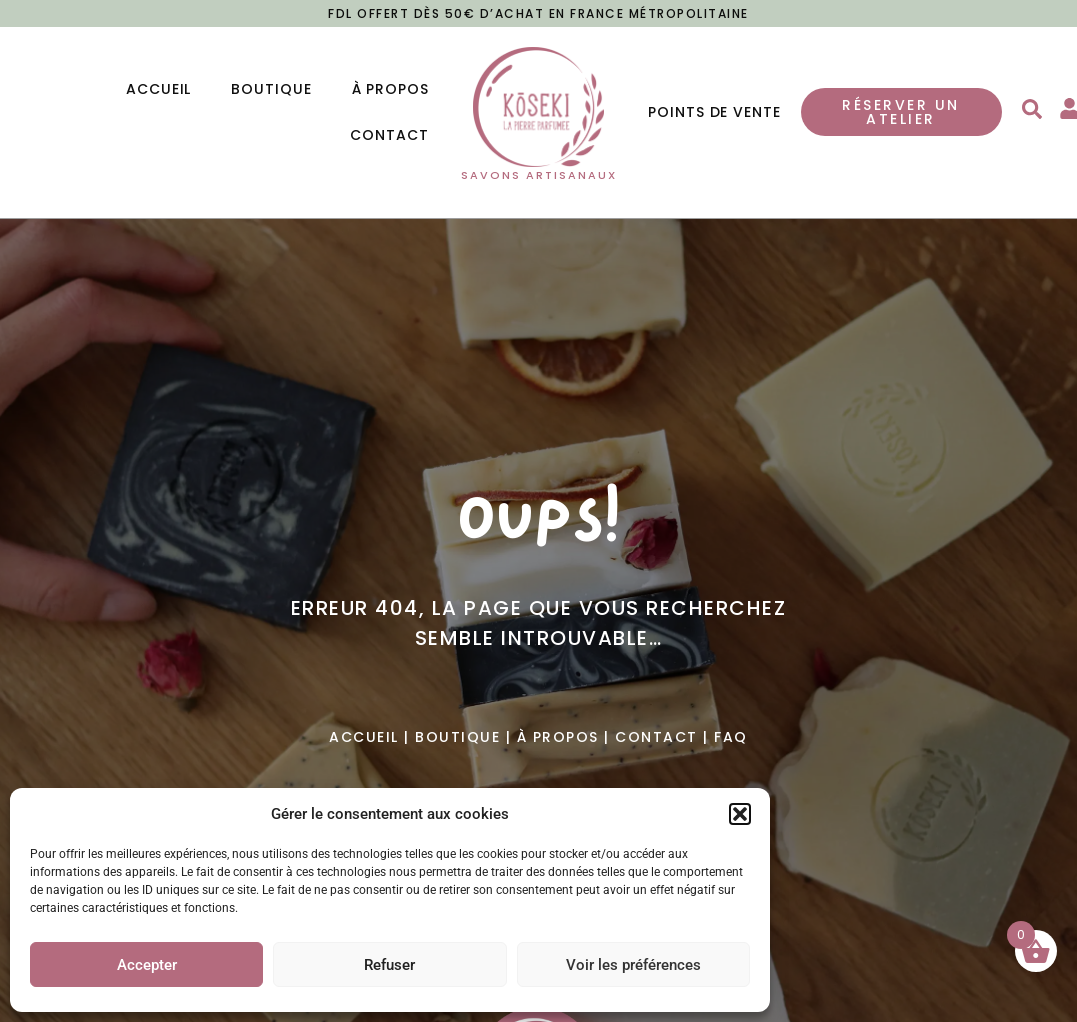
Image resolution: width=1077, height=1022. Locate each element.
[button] (740, 814)
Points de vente (714, 112)
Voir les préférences (633, 965)
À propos (390, 89)
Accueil (158, 89)
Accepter (147, 965)
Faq (731, 737)
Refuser (389, 965)
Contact (389, 135)
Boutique (271, 89)
